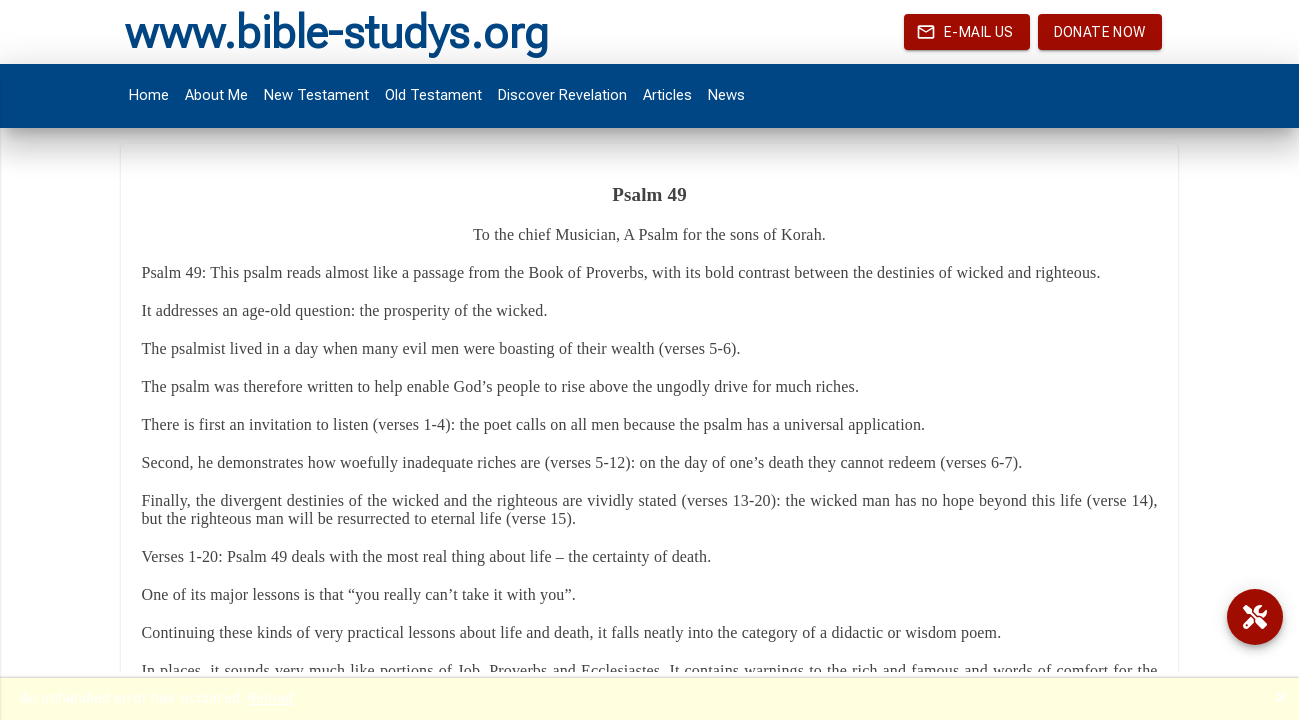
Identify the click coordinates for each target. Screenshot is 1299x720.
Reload (270, 698)
